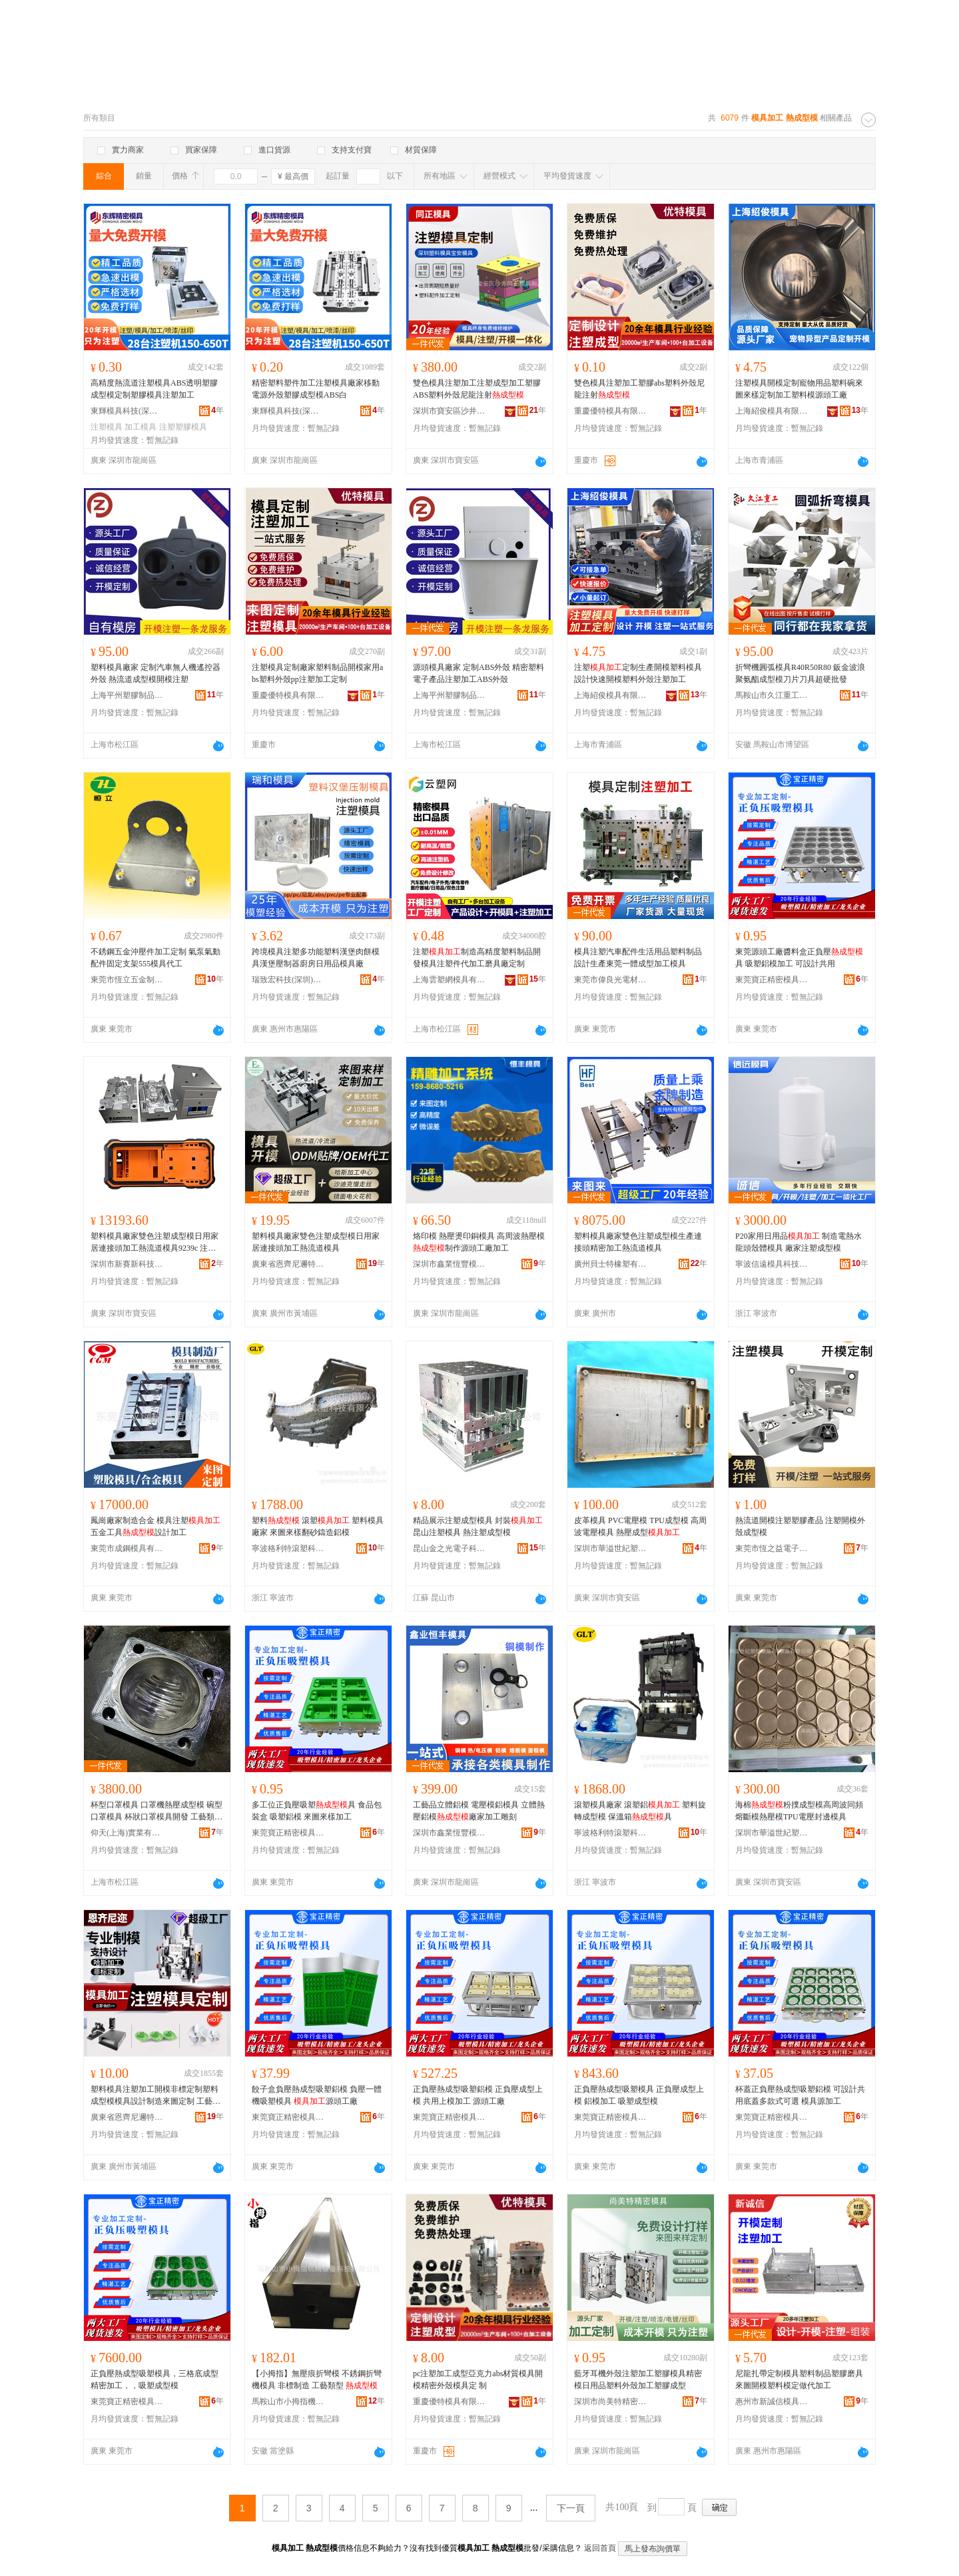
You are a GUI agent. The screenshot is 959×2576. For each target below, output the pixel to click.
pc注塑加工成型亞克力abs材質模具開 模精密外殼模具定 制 (478, 2379)
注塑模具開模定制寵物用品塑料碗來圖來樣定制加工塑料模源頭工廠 (799, 389)
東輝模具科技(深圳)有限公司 (127, 411)
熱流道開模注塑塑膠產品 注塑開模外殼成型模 (800, 1526)
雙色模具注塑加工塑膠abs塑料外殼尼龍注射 (639, 389)
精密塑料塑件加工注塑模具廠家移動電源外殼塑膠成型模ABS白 (316, 389)
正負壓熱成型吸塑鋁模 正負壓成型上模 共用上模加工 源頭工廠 (478, 2095)
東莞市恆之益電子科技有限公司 (771, 1548)
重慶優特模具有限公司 (610, 411)
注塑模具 (107, 427)
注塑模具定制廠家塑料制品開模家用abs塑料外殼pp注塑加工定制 (317, 673)
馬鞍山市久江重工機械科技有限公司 (771, 695)
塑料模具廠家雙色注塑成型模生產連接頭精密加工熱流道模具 (638, 1242)
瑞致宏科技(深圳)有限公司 (288, 979)
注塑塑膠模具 (183, 427)
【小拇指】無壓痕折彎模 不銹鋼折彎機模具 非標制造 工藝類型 (317, 2379)
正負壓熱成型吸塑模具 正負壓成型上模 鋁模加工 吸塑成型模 (639, 2095)
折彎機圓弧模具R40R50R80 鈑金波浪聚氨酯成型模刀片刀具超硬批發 (800, 673)
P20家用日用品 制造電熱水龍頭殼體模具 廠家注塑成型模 (798, 1242)
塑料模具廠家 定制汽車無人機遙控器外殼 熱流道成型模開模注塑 (155, 673)
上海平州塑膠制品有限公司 (127, 695)
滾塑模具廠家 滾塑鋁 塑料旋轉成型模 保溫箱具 (640, 1810)
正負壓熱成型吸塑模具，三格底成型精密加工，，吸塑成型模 (154, 2379)
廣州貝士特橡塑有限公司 (610, 1264)
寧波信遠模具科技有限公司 (771, 1264)
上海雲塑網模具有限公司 (449, 979)
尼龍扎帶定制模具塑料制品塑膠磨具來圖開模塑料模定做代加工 (799, 2379)
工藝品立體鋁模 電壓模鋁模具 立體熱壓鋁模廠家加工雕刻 (479, 1810)
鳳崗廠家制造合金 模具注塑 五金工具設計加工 (155, 1526)
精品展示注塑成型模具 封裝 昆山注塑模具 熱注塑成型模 (478, 1526)
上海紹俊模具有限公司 (771, 411)
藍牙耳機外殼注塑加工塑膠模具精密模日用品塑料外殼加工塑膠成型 (638, 2379)
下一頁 (571, 2508)
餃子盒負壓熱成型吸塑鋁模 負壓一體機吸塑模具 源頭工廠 (317, 2095)
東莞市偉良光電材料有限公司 (610, 979)
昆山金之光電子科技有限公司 (449, 1548)
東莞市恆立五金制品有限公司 (127, 979)
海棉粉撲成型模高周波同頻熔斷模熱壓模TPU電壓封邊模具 (799, 1810)
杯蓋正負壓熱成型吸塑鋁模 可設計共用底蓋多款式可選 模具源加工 (800, 2095)
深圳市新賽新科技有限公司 (127, 1264)
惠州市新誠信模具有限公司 (771, 2401)
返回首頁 (600, 2548)
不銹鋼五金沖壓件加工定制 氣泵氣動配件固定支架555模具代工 (155, 957)
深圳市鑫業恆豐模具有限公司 (449, 1264)
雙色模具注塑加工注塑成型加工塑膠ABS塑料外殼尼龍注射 (477, 389)
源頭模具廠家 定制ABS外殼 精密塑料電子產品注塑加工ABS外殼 (478, 673)
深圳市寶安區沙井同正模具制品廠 (449, 411)
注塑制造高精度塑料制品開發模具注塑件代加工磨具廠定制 (477, 957)
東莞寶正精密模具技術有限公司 (771, 979)
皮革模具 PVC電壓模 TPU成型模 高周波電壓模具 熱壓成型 (640, 1526)
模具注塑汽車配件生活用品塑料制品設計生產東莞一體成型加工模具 (638, 957)
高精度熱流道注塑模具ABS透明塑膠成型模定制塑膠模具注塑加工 (154, 389)
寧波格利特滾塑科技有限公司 (288, 1548)
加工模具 (141, 427)
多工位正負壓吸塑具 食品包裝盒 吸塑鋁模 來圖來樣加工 (317, 1810)
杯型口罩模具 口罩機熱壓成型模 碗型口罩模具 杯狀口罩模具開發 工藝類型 (156, 1811)
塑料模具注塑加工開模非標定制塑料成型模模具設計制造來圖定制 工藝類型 (155, 2096)
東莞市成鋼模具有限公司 (127, 1548)
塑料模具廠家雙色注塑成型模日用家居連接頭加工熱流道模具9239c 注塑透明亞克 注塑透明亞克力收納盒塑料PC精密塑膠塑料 (155, 1242)
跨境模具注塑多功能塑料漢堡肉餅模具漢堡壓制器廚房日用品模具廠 (316, 957)
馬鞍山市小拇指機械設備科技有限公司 (288, 2401)
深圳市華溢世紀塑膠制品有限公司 (610, 1548)
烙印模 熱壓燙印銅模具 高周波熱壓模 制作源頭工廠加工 (479, 1242)
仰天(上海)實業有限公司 (127, 1832)
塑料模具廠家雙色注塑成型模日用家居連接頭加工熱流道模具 (316, 1242)
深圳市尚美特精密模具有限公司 (610, 2401)
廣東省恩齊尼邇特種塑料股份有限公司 (288, 1264)
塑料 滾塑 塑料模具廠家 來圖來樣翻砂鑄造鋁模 (318, 1526)
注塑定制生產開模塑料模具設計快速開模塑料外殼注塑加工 (638, 673)
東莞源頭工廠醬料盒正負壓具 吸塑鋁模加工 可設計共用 (799, 957)
